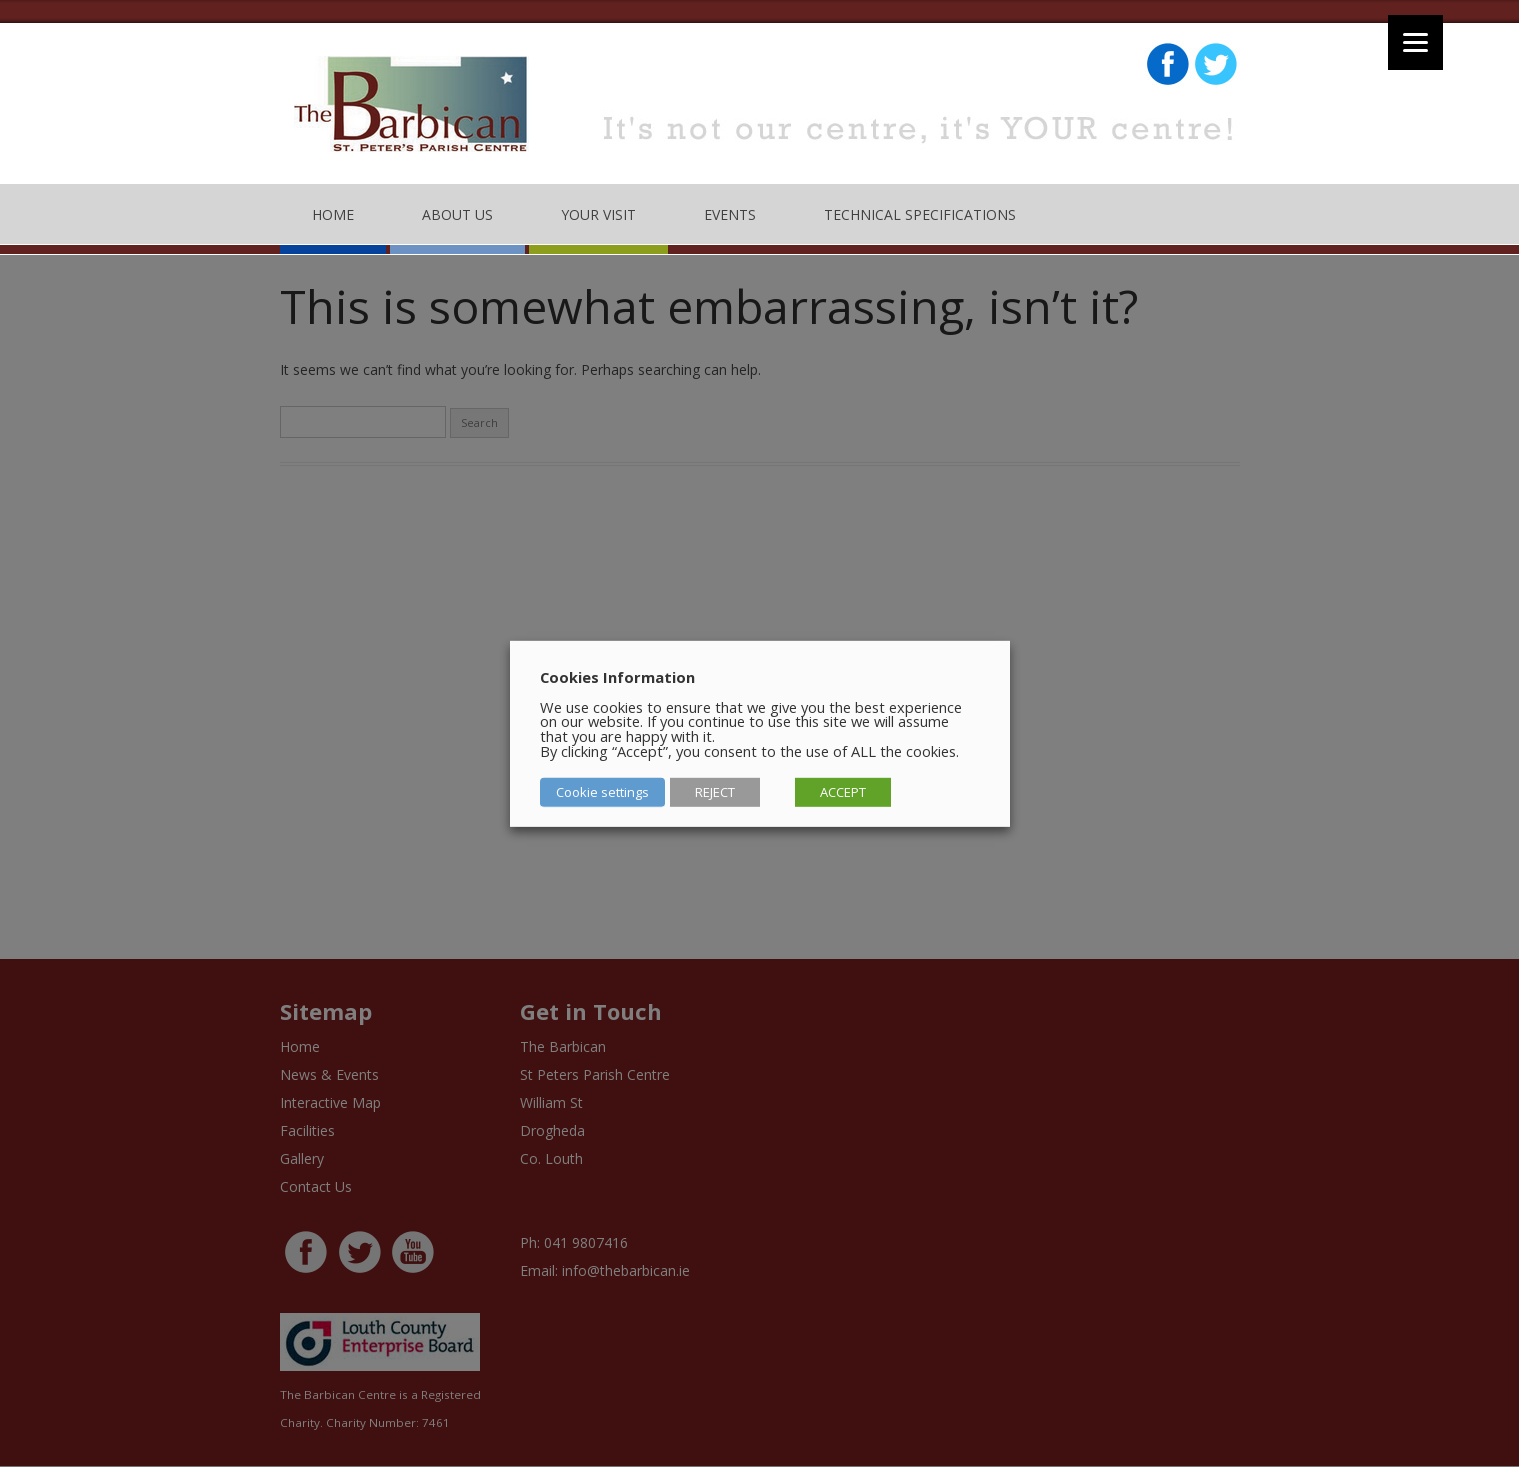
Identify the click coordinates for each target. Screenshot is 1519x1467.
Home (333, 214)
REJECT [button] (715, 792)
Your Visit (598, 214)
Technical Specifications (920, 214)
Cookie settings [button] (602, 792)
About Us (457, 214)
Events (730, 214)
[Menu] (1415, 42)
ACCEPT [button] (843, 792)
